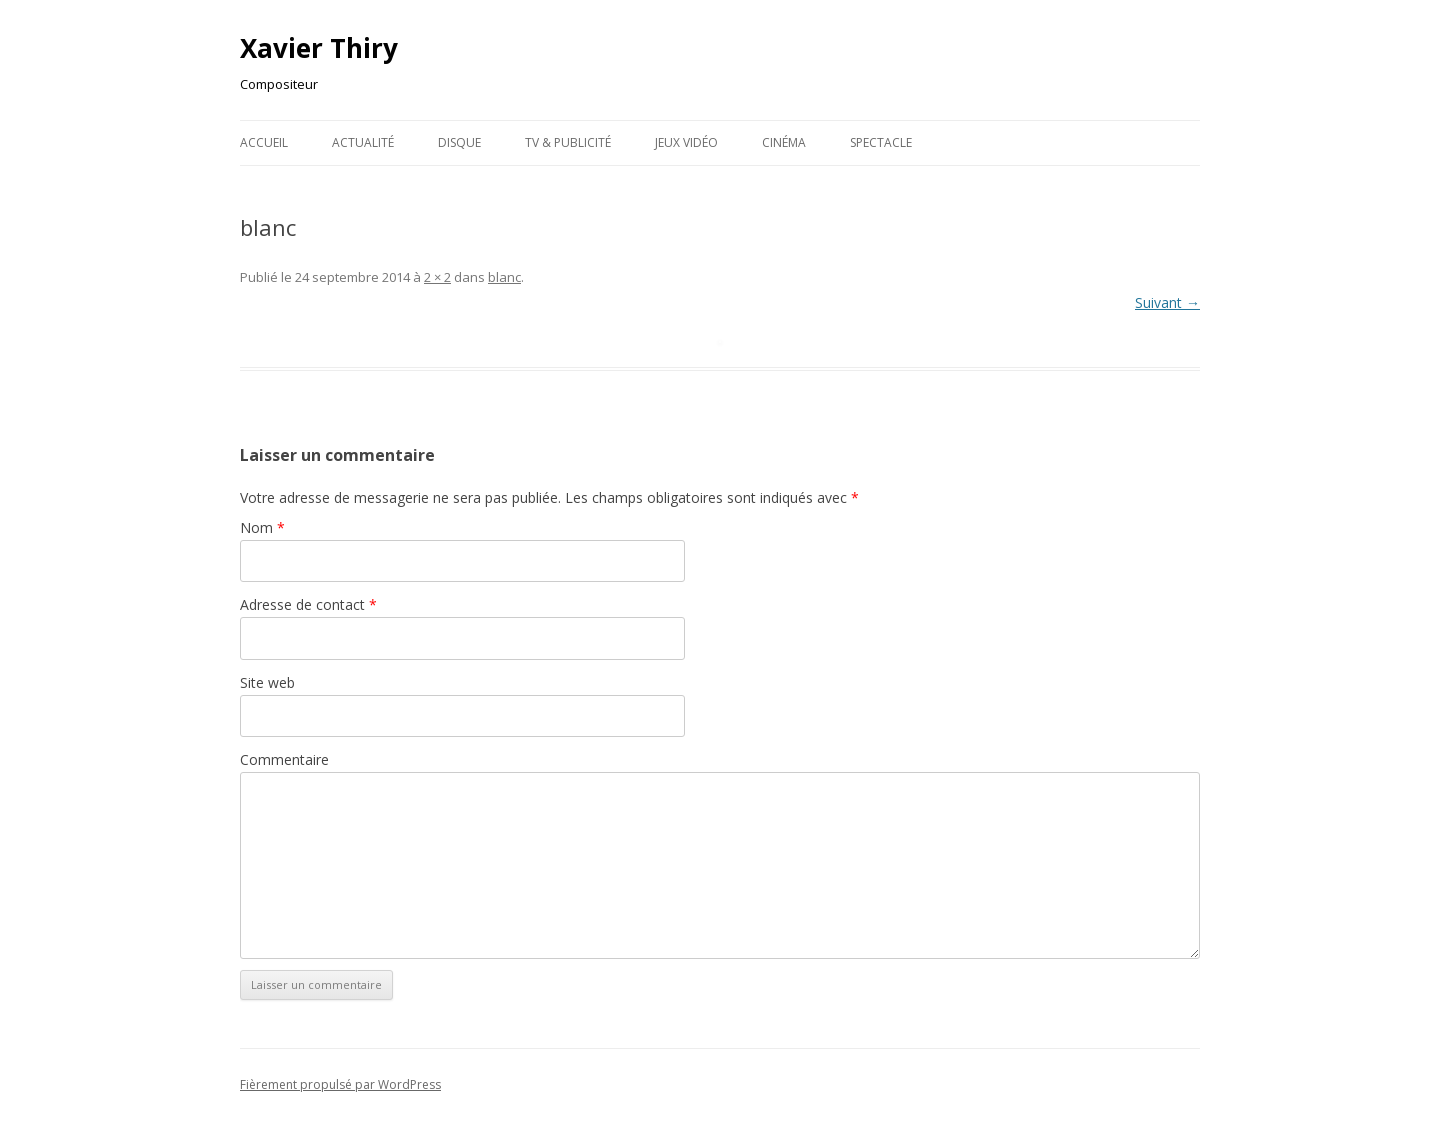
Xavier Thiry (319, 48)
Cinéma (784, 142)
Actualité (363, 142)
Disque (459, 142)
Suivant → (1167, 302)
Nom (262, 527)
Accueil (264, 142)
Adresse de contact (308, 604)
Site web (267, 682)
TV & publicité (568, 142)
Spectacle (881, 142)
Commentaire (284, 759)
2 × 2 (437, 277)
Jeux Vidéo (686, 142)
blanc (504, 277)
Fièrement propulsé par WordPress (340, 1084)
